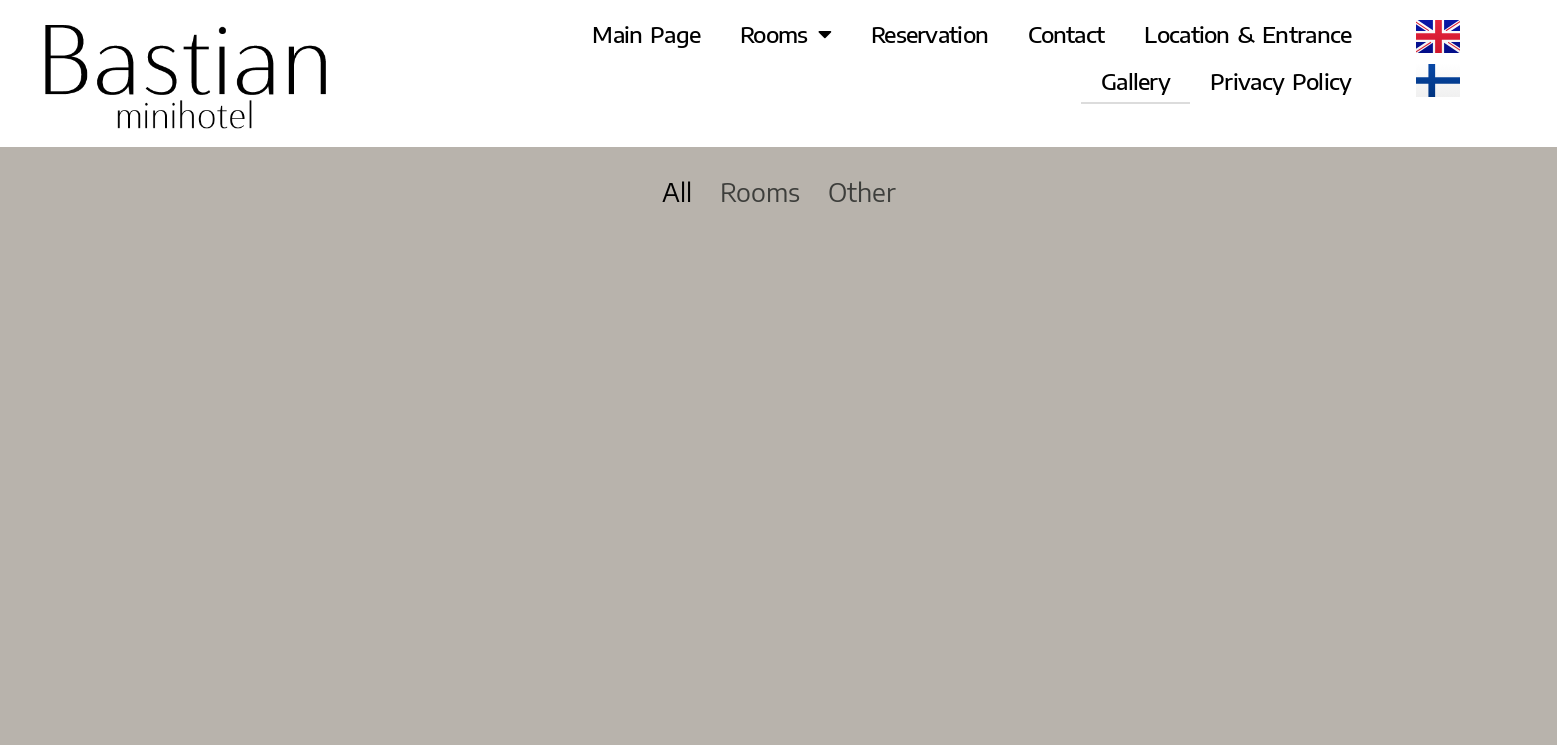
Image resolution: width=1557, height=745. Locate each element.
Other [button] (862, 192)
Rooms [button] (760, 192)
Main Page (646, 34)
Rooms (785, 34)
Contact (1066, 34)
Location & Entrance (1247, 34)
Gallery (1135, 81)
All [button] (677, 192)
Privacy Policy (1280, 81)
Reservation (929, 34)
